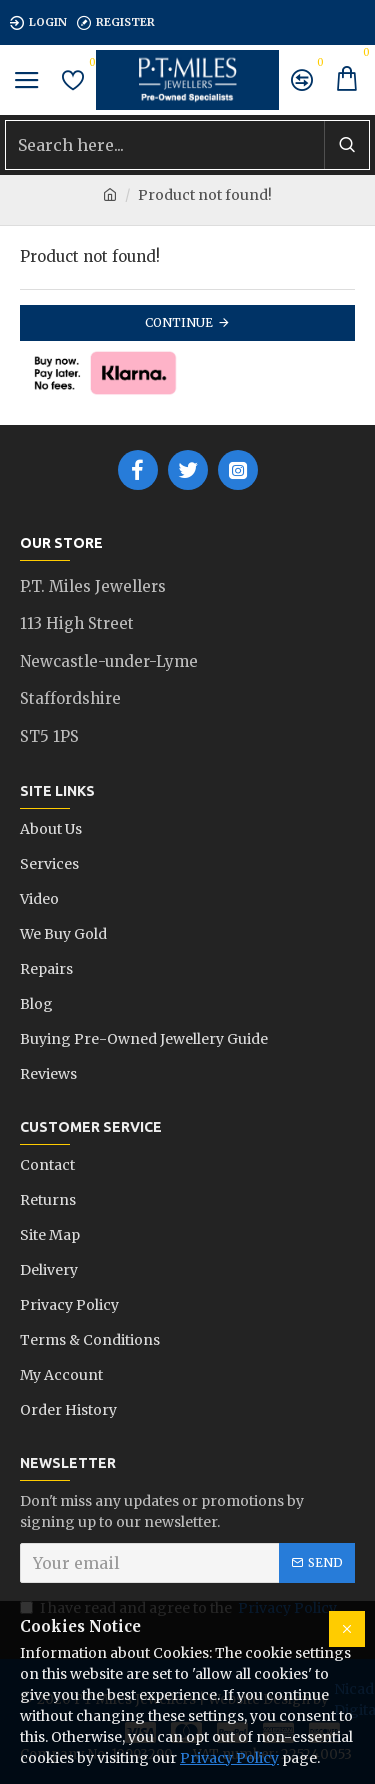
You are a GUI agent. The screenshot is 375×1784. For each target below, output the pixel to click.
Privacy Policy (229, 1758)
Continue (179, 322)
